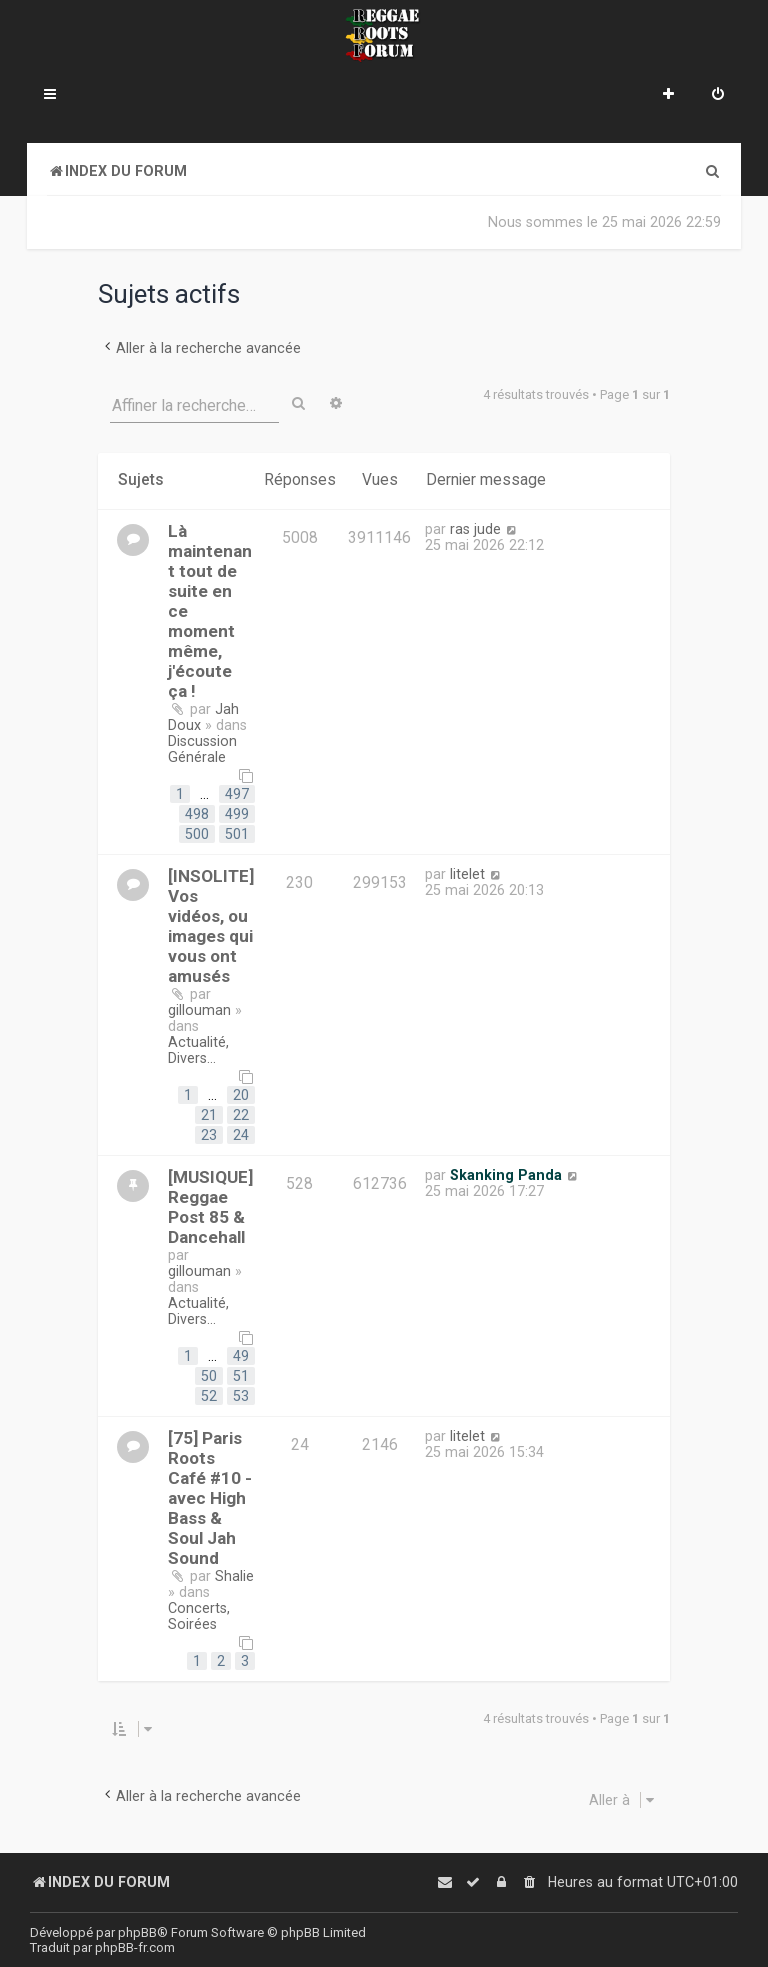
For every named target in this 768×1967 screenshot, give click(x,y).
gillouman (199, 1010)
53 (241, 1396)
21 (209, 1115)
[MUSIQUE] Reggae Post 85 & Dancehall (210, 1207)
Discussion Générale (202, 749)
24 (241, 1135)
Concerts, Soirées (199, 1616)
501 (237, 834)
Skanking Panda (506, 1175)
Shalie (234, 1576)
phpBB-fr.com (135, 1947)
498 (197, 814)
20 (241, 1095)
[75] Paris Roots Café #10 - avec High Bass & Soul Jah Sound (210, 1498)
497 (237, 794)
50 (209, 1376)
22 (241, 1115)
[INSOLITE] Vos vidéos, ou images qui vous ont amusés (211, 926)
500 (197, 834)
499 (237, 814)
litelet (467, 874)
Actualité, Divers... (198, 1050)
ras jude (475, 529)
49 (241, 1356)
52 (209, 1396)
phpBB (137, 1932)
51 (241, 1376)
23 (209, 1135)
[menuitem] (718, 96)
